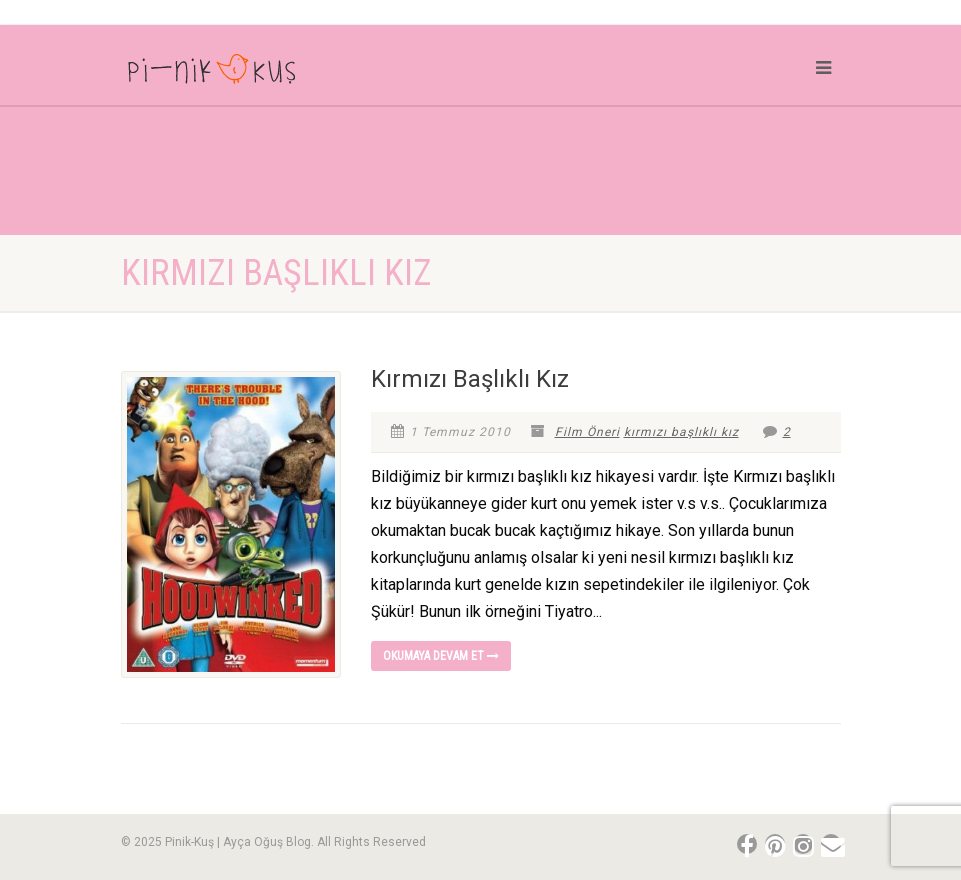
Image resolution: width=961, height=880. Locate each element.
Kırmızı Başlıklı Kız (470, 379)
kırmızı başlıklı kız (681, 432)
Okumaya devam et (441, 656)
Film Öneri (587, 432)
